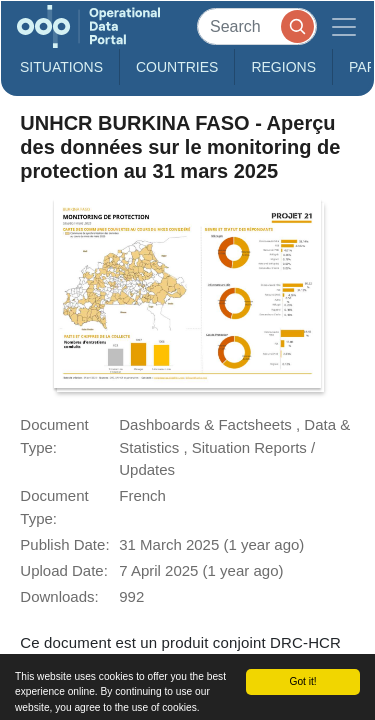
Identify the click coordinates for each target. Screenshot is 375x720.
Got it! (302, 681)
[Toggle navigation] (344, 26)
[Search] (257, 26)
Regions (283, 67)
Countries (177, 67)
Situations (61, 67)
